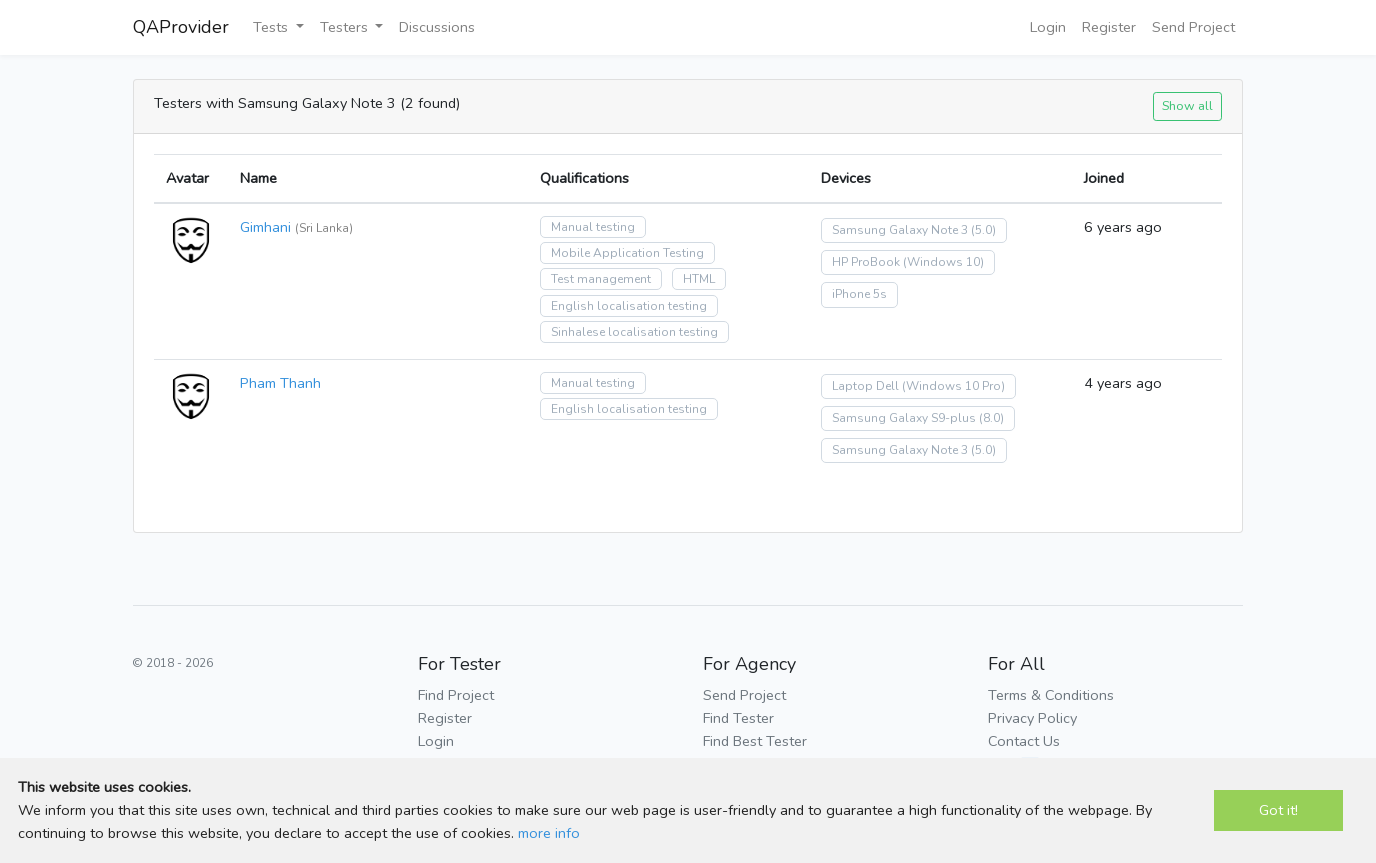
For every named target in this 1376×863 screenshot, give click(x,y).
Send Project (1193, 27)
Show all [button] (1187, 105)
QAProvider (181, 27)
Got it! (1278, 810)
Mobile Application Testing (627, 253)
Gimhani (265, 227)
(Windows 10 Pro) (953, 386)
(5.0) (983, 230)
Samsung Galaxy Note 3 (900, 230)
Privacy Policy (1032, 718)
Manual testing (593, 227)
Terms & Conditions (1051, 695)
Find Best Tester (755, 741)
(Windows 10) (943, 262)
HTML (699, 279)
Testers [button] (346, 27)
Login (1048, 27)
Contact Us (1024, 741)
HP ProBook (866, 262)
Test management (601, 279)
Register (1109, 27)
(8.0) (991, 418)
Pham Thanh (280, 383)
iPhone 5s (859, 294)
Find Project (456, 695)
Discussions (437, 27)
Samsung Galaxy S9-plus (904, 418)
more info (549, 833)
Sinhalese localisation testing (634, 332)
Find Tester (738, 718)
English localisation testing (629, 306)
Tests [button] (272, 27)
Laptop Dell (865, 386)
